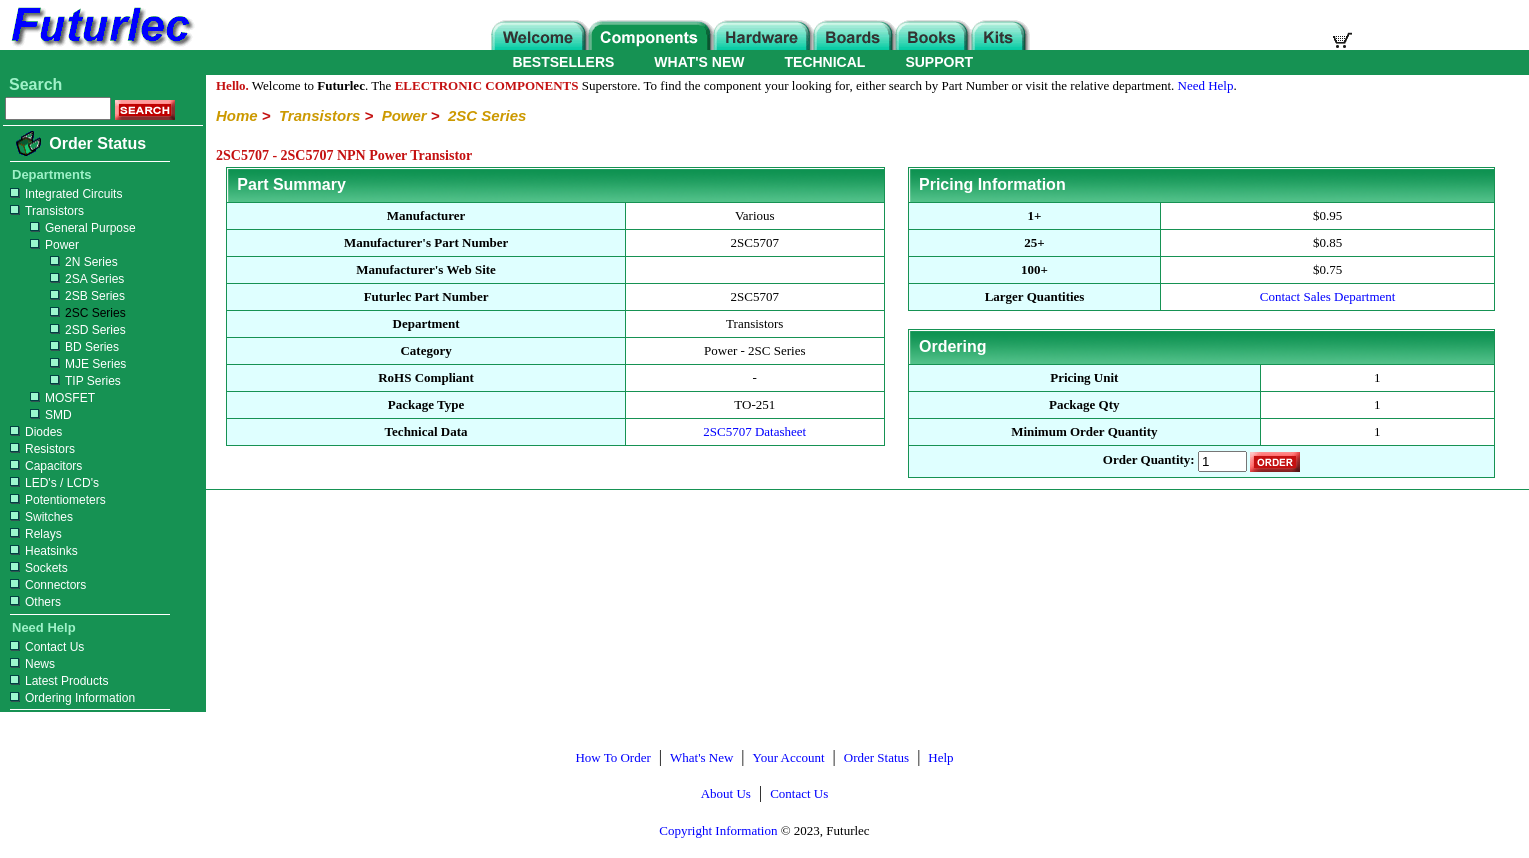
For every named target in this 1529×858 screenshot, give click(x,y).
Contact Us (44, 647)
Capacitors (43, 466)
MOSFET (50, 398)
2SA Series (64, 279)
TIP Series (63, 381)
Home (237, 115)
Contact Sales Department (1328, 296)
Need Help (1206, 85)
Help (940, 757)
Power (42, 245)
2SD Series (65, 330)
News (30, 664)
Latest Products (56, 681)
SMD (38, 415)
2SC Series (65, 313)
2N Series (61, 262)
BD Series (62, 347)
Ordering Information (70, 698)
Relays (33, 534)
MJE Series (65, 364)
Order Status (97, 143)
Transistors (44, 211)
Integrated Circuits (63, 194)
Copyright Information (718, 830)
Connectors (45, 585)
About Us (726, 793)
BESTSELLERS (563, 62)
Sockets (36, 568)
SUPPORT (939, 62)
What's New (701, 757)
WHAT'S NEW (699, 62)
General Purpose (70, 228)
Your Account (789, 757)
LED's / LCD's (52, 483)
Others (33, 602)
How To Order (612, 757)
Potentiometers (55, 500)
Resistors (40, 449)
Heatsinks (41, 551)
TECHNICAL (825, 62)
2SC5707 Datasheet (754, 431)
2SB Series (65, 296)
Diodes (33, 432)
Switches (39, 517)
